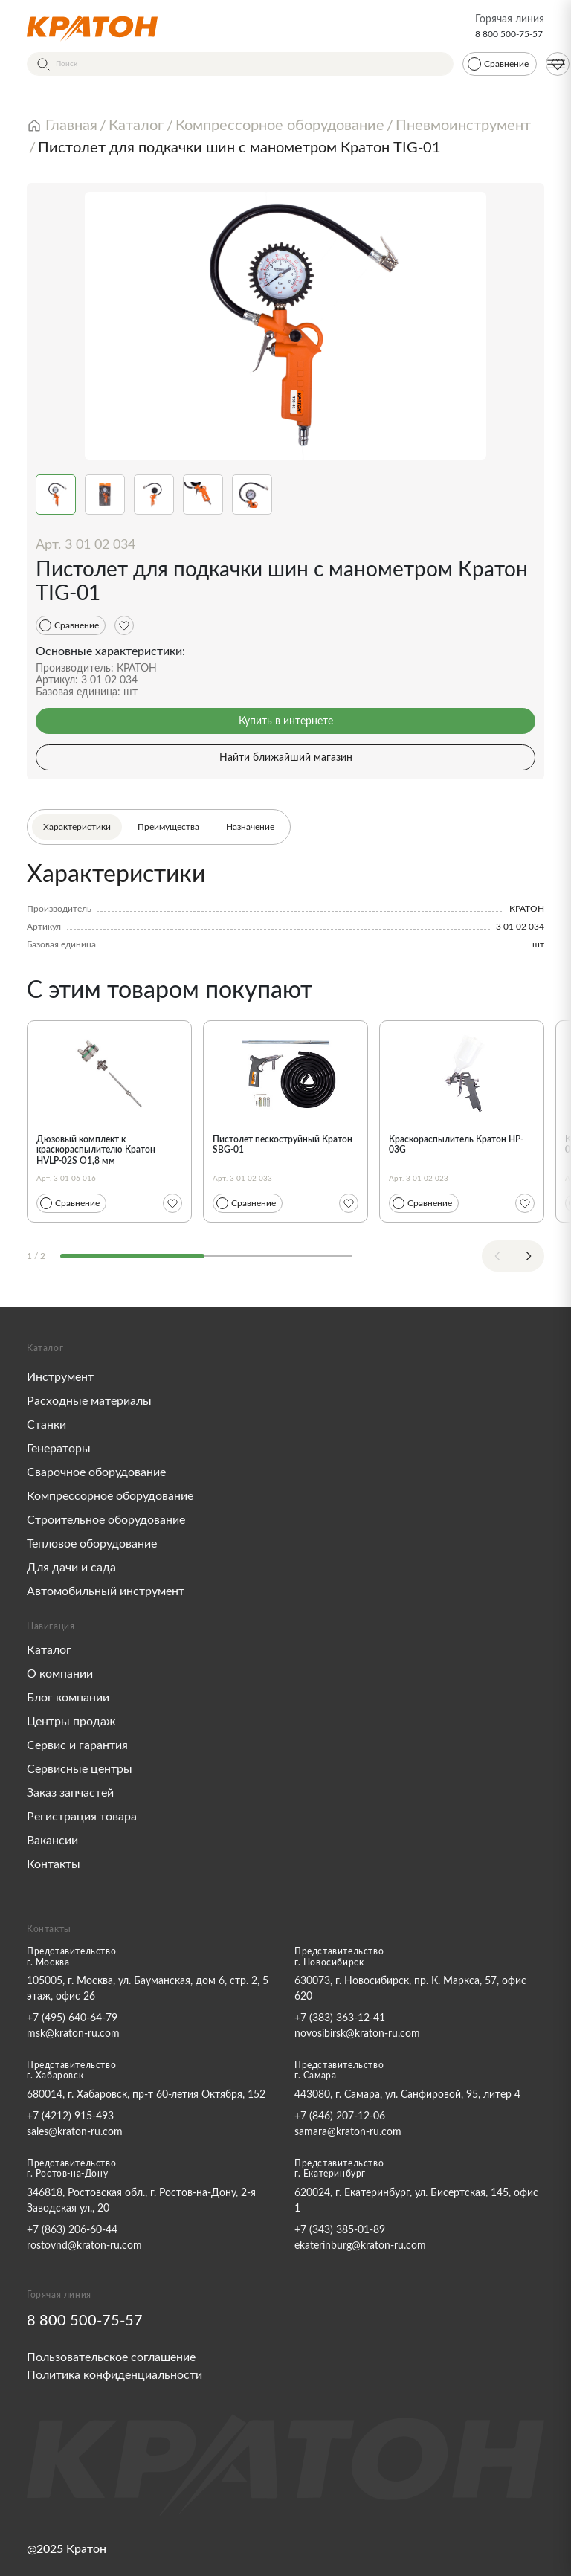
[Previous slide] (497, 1256)
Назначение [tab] (250, 826)
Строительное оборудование (106, 1520)
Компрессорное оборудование (110, 1496)
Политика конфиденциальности (114, 2375)
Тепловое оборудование (92, 1544)
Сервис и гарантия (77, 1745)
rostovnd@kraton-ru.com (84, 2246)
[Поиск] (240, 64)
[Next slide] (528, 1256)
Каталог (49, 1650)
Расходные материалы (89, 1401)
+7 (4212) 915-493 (70, 2116)
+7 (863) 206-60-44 (72, 2230)
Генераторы (59, 1449)
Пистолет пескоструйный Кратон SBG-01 (282, 1144)
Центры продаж (71, 1721)
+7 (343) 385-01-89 (339, 2230)
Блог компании (68, 1698)
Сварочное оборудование (96, 1472)
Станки (46, 1425)
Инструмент (60, 1377)
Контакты (53, 1864)
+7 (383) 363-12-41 (339, 2018)
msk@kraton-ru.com (73, 2034)
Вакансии (52, 1840)
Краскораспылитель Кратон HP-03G (456, 1144)
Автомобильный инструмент (105, 1591)
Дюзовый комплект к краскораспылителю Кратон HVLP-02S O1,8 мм (95, 1150)
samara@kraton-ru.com (347, 2132)
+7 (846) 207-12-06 (339, 2116)
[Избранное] (124, 625)
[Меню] (556, 64)
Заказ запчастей (70, 1793)
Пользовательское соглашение (111, 2357)
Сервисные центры (79, 1769)
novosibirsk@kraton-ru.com (357, 2034)
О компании (60, 1674)
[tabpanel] (285, 906)
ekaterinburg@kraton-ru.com (360, 2246)
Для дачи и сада (71, 1568)
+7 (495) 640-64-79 (72, 2018)
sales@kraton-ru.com (75, 2132)
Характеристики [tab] (77, 826)
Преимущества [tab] (168, 826)
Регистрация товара (82, 1817)
